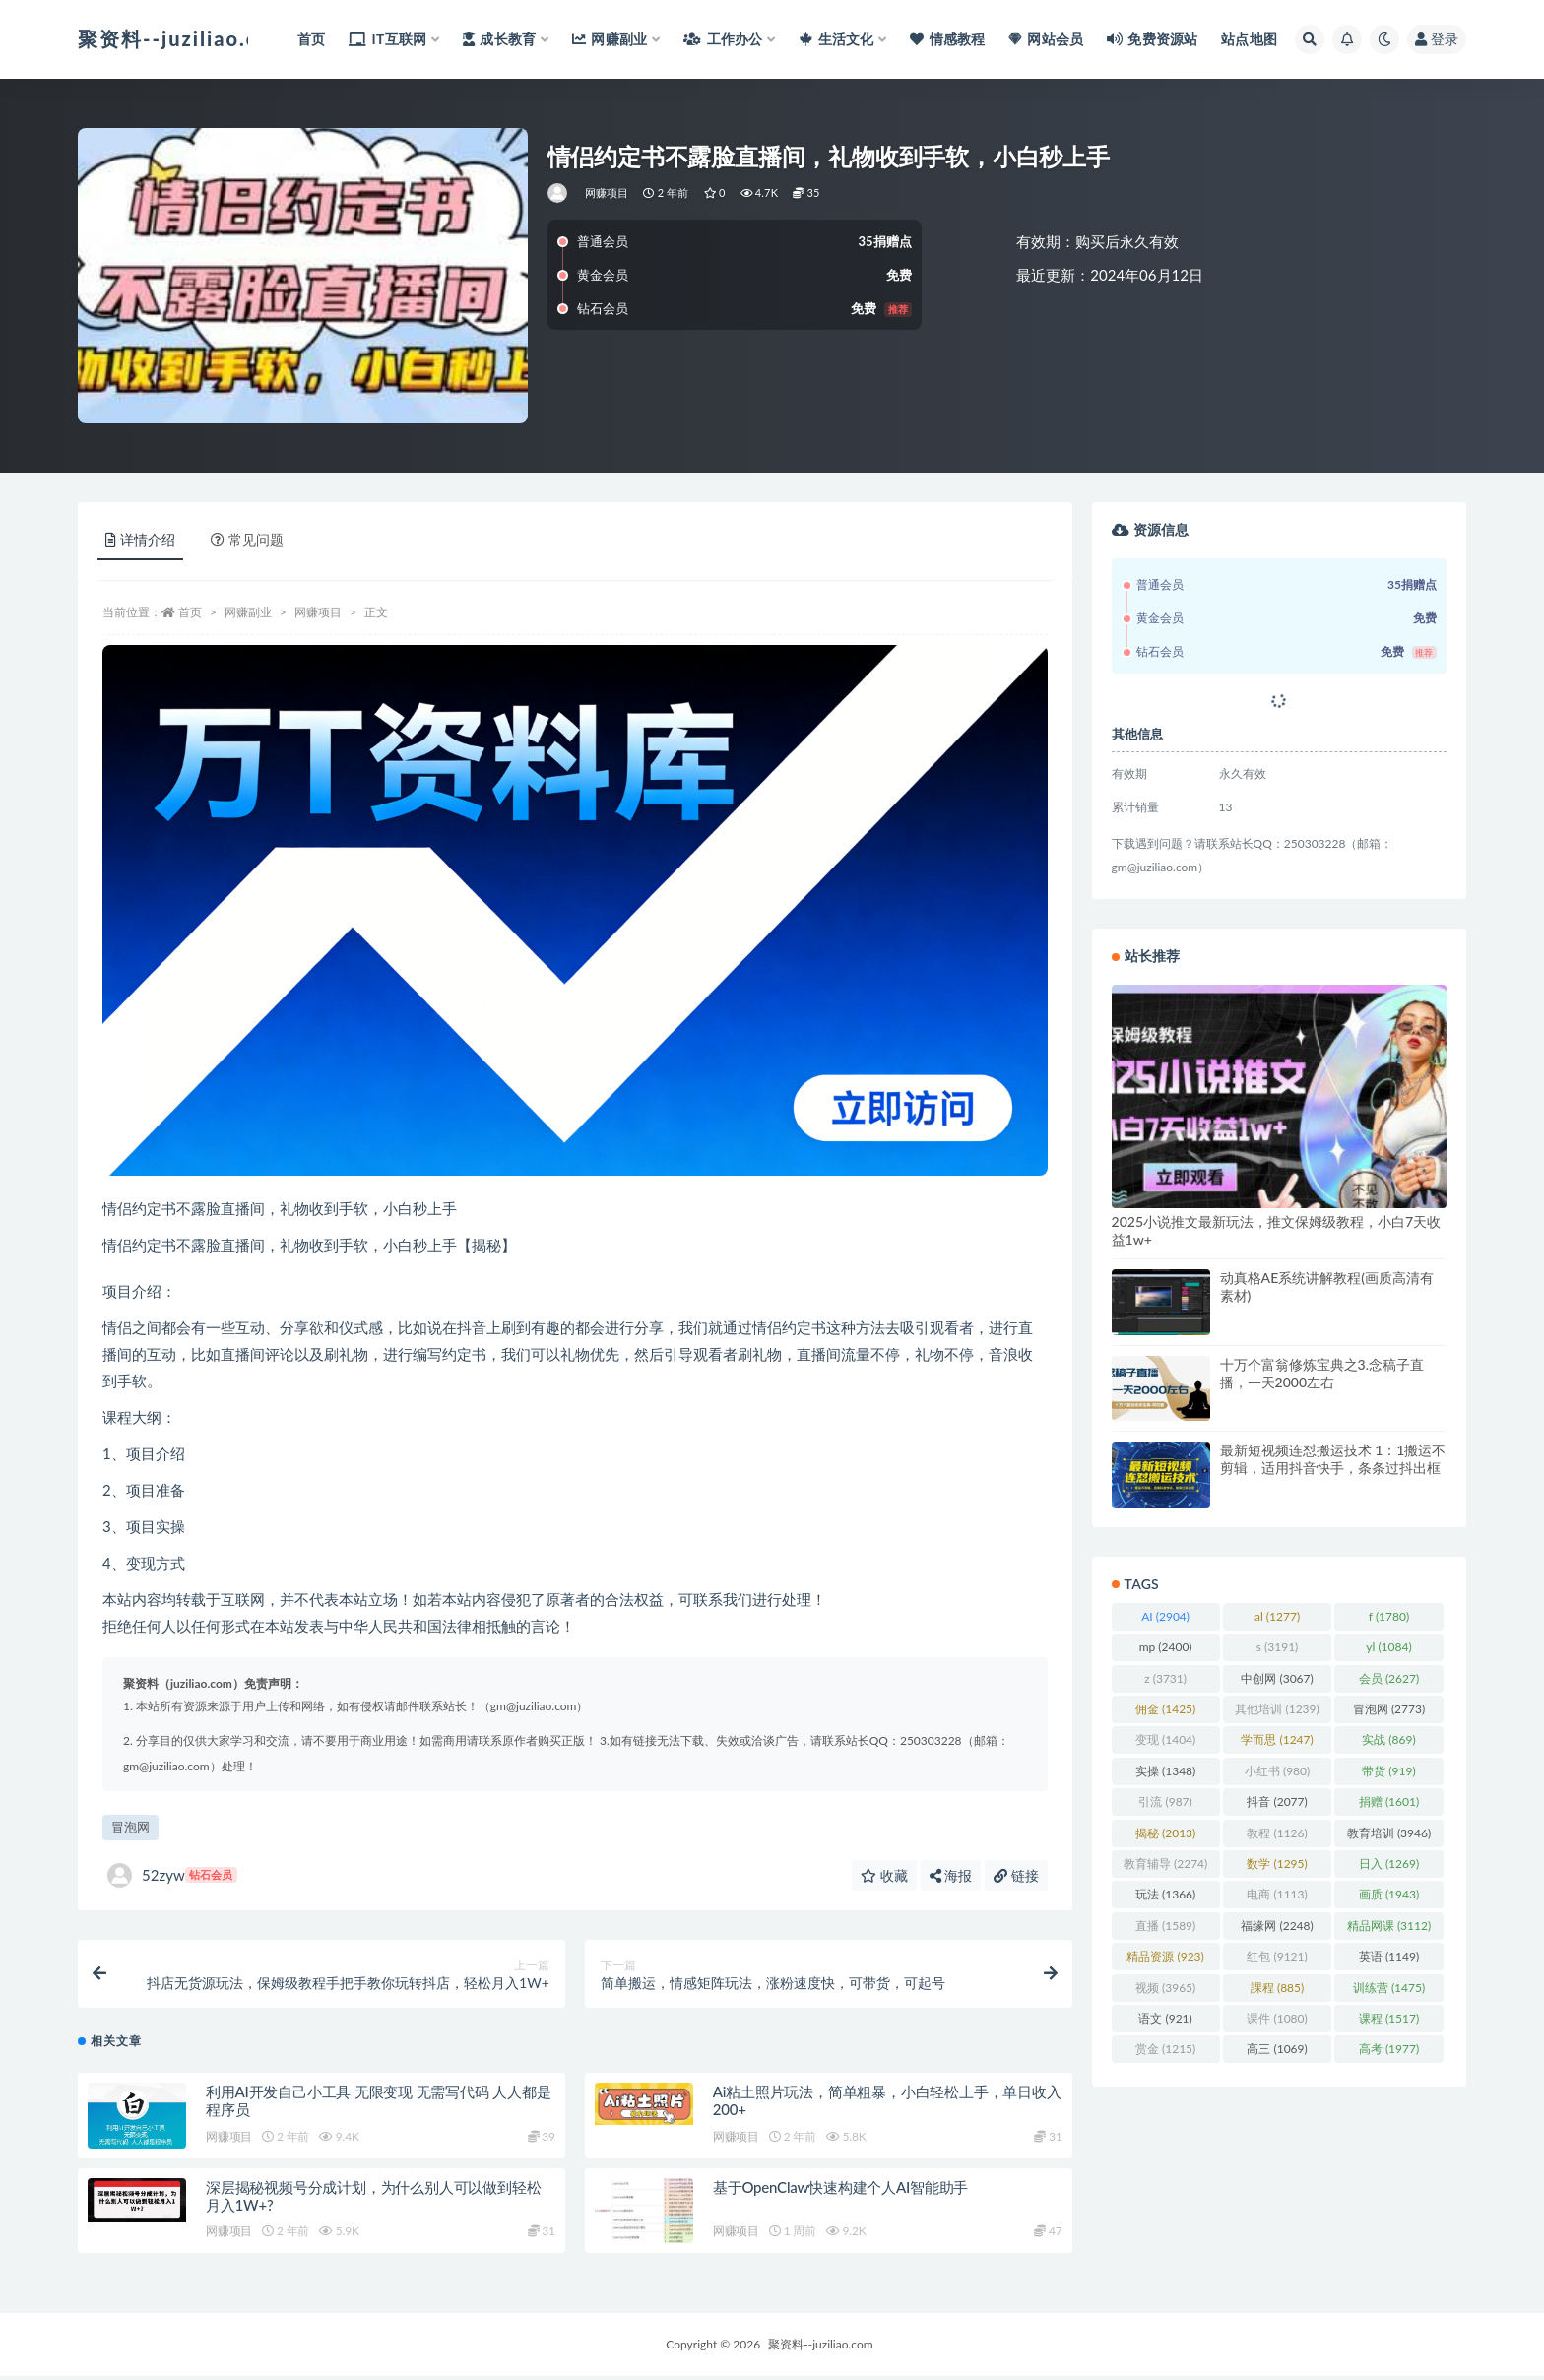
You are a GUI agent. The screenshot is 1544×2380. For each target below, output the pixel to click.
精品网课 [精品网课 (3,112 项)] (1389, 1925)
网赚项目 (607, 192)
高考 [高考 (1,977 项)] (1389, 2048)
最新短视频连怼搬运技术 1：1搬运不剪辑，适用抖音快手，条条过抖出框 (1333, 1459)
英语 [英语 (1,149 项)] (1389, 1956)
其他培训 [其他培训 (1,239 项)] (1277, 1709)
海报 (951, 1875)
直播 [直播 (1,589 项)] (1165, 1925)
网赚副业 (248, 612)
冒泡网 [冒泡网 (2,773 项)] (1389, 1709)
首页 (190, 612)
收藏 (884, 1875)
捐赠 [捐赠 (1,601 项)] (1389, 1801)
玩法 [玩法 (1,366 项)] (1165, 1894)
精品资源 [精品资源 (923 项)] (1164, 1956)
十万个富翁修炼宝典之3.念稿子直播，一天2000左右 (1322, 1373)
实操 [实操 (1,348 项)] (1165, 1771)
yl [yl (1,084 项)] (1388, 1647)
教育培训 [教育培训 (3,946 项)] (1389, 1833)
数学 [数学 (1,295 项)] (1277, 1863)
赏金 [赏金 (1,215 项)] (1165, 2048)
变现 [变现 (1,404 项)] (1165, 1739)
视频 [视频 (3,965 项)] (1165, 1987)
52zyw (172, 1875)
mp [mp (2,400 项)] (1165, 1647)
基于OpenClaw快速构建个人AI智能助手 (840, 2190)
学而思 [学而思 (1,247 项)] (1277, 1739)
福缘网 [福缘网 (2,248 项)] (1277, 1925)
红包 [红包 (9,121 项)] (1277, 1956)
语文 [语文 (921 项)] (1164, 2018)
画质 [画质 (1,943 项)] (1389, 1894)
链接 (1016, 1875)
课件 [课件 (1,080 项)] (1277, 2018)
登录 (1436, 39)
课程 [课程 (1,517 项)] (1389, 2018)
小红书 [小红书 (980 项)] (1277, 1771)
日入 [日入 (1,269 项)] (1389, 1863)
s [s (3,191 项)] (1277, 1647)
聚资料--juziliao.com (820, 2348)
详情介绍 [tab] (140, 539)
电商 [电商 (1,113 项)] (1277, 1894)
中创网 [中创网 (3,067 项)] (1277, 1678)
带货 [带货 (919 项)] (1388, 1771)
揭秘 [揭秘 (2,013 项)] (1165, 1833)
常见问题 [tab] (247, 539)
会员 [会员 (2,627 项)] (1389, 1678)
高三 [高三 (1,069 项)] (1277, 2048)
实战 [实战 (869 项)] (1388, 1739)
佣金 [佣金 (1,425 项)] (1165, 1709)
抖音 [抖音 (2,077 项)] (1277, 1801)
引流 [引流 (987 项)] (1164, 1801)
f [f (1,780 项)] (1389, 1616)
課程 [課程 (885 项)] (1277, 1987)
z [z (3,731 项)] (1165, 1678)
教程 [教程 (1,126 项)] (1277, 1833)
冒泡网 (130, 1826)
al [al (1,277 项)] (1277, 1616)
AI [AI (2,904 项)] (1165, 1616)
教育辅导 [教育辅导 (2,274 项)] (1165, 1863)
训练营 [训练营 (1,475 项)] (1389, 1987)
